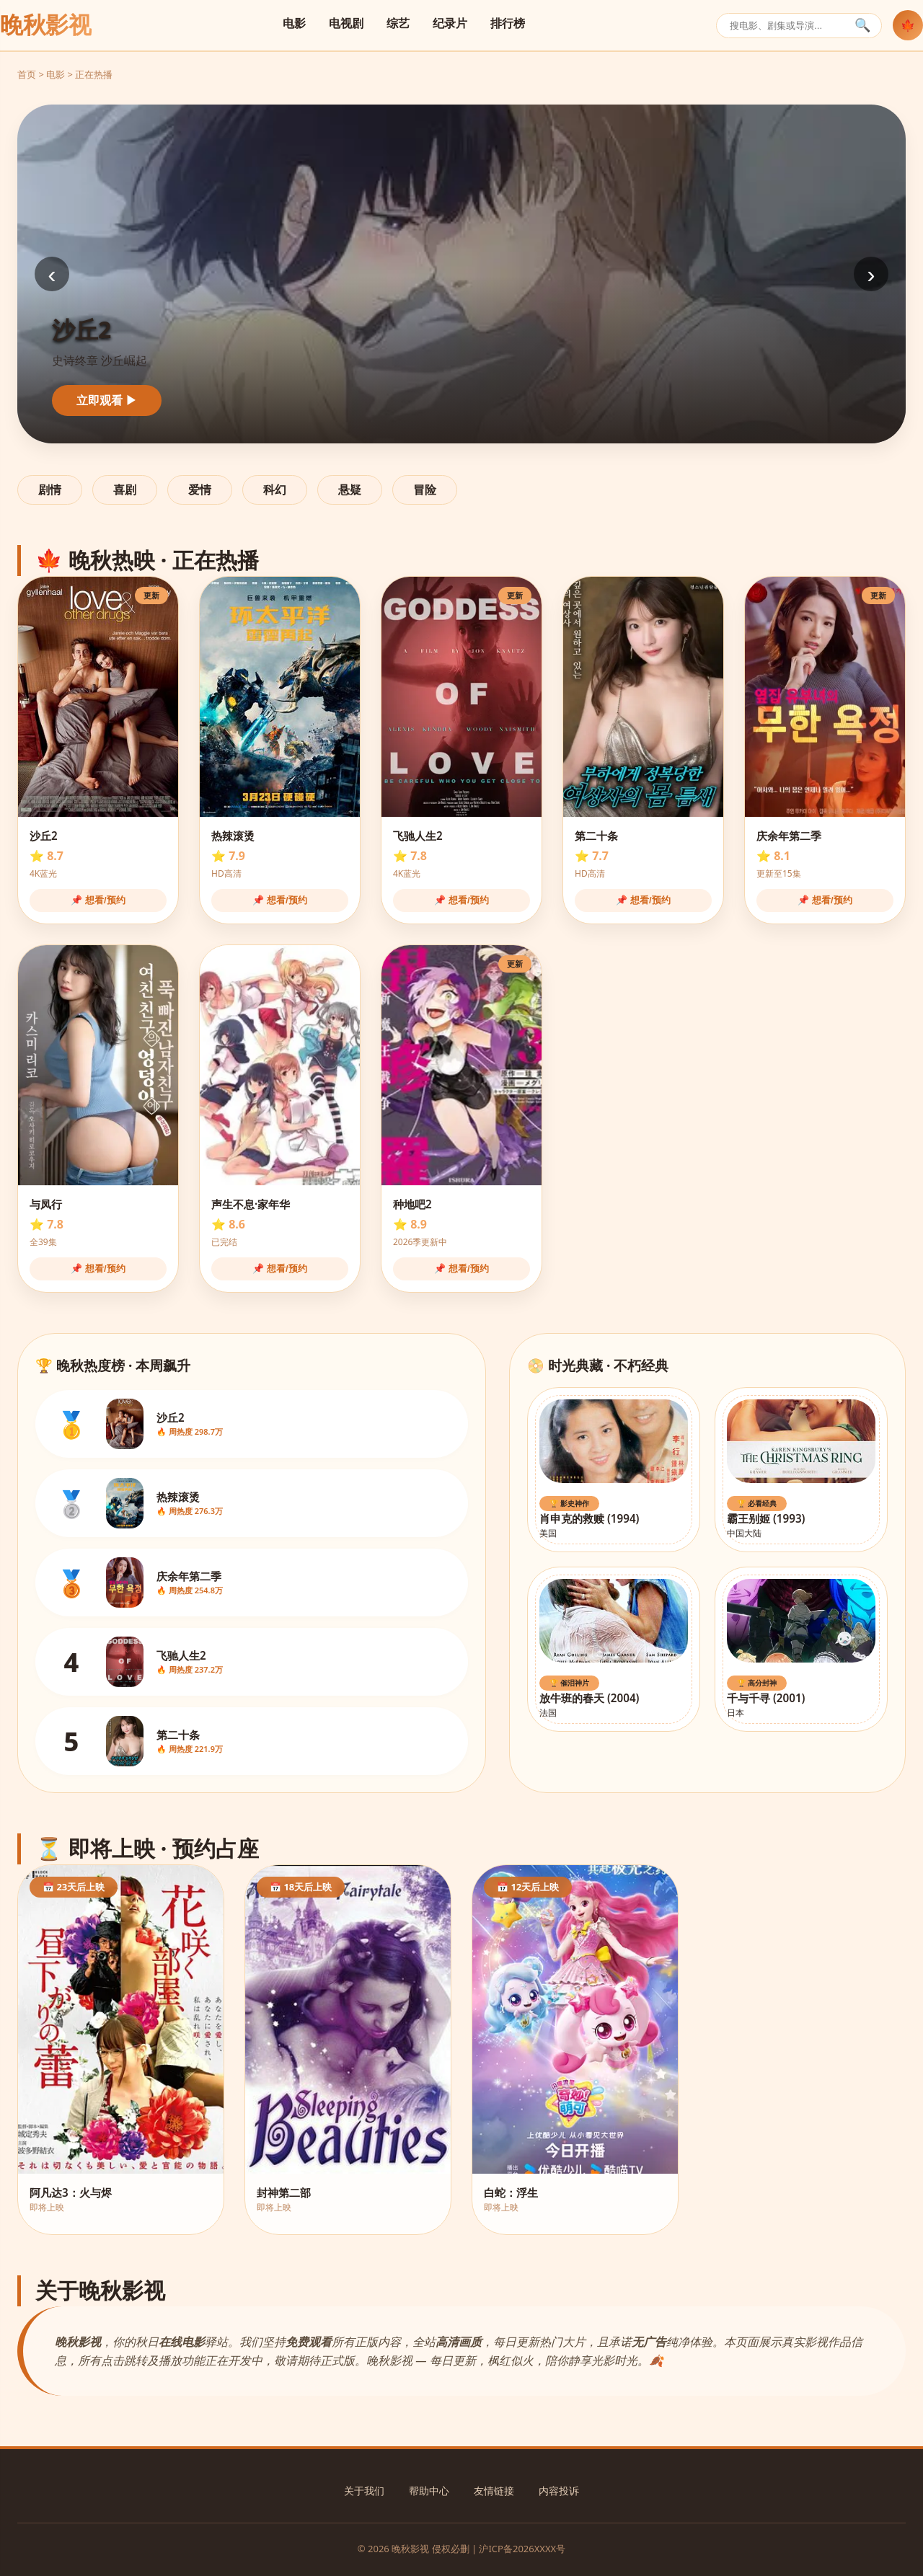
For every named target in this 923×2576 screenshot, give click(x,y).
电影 (294, 23)
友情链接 (494, 2490)
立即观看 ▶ (106, 400)
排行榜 (507, 23)
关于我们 (364, 2490)
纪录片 (450, 23)
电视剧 (346, 23)
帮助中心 (429, 2490)
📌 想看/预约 (98, 900)
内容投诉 (559, 2490)
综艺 (398, 23)
